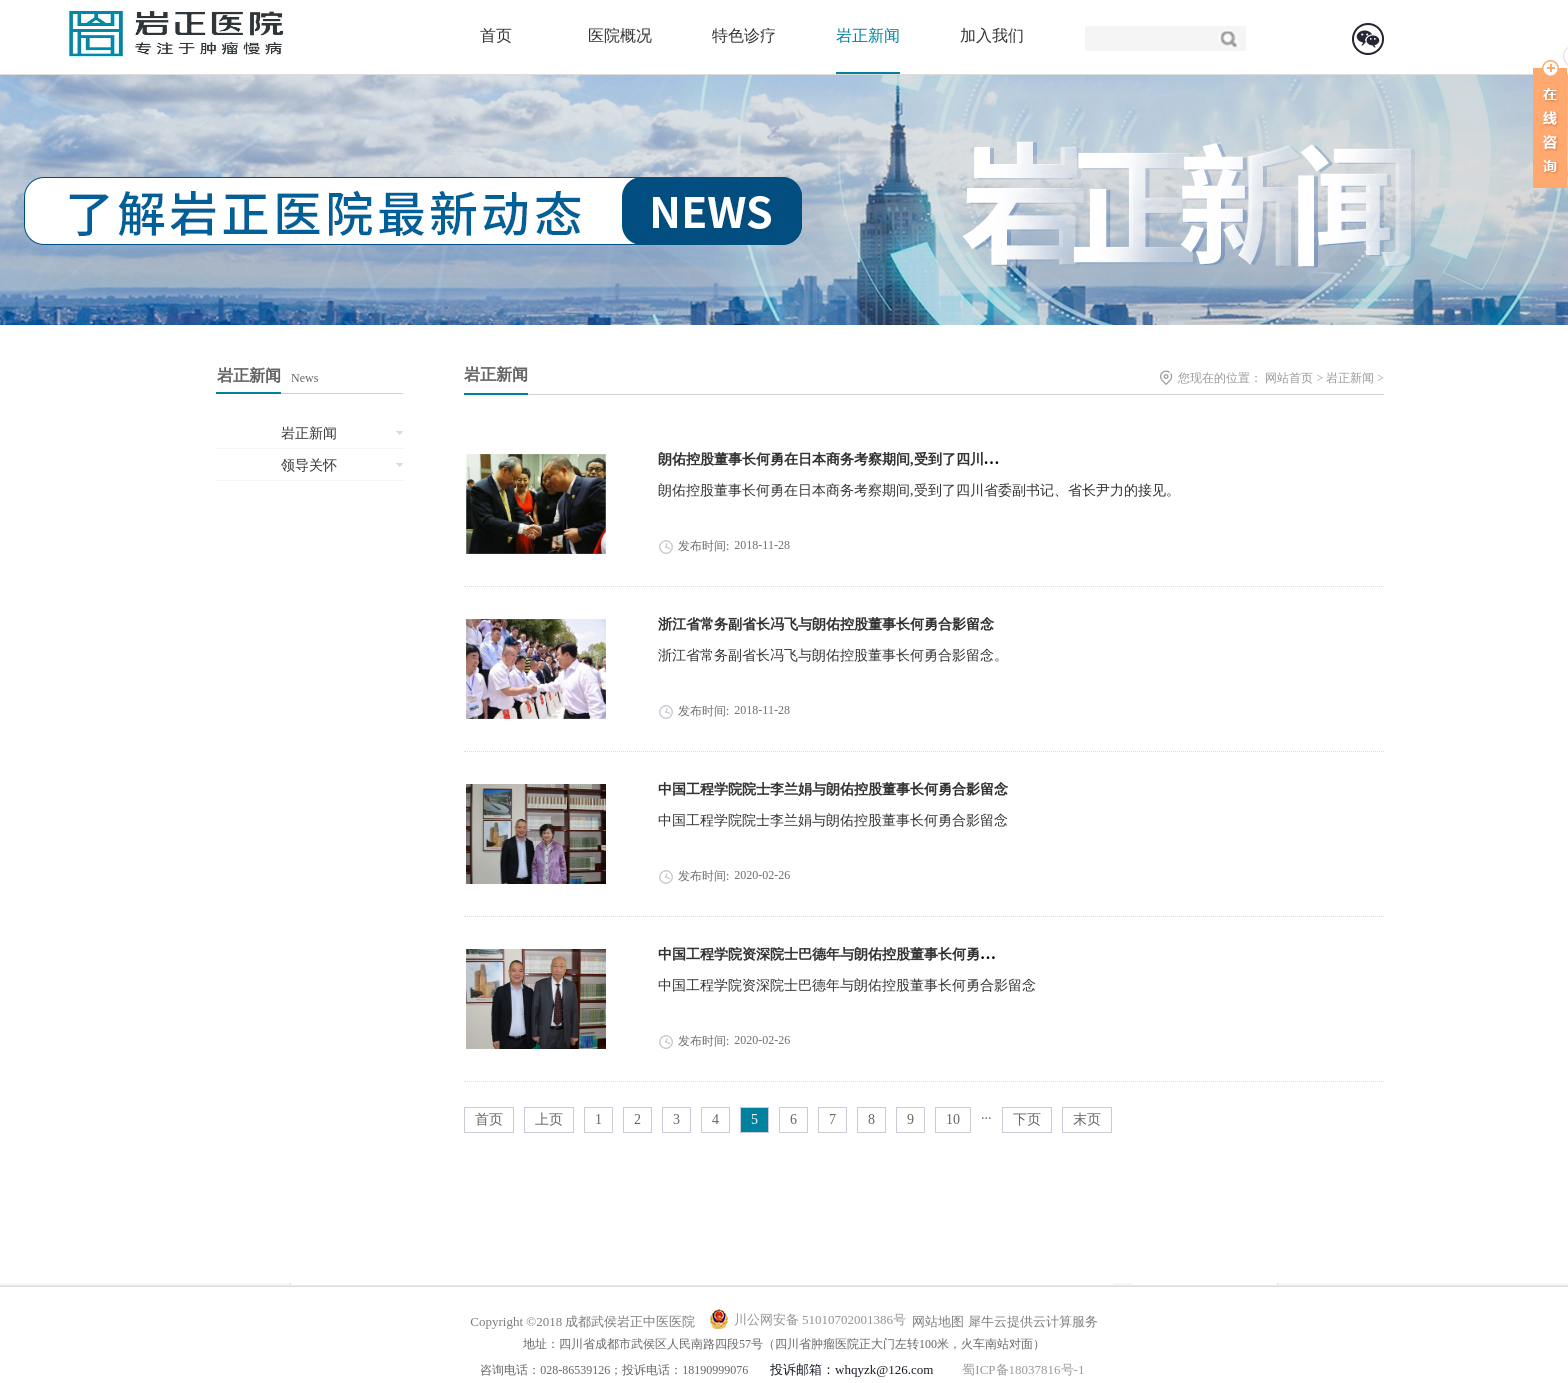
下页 (1027, 1119)
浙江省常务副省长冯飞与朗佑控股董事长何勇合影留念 (826, 624)
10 (953, 1119)
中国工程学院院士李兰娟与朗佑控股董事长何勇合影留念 (833, 789)
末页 (1087, 1119)
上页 (549, 1119)
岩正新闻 (1350, 378)
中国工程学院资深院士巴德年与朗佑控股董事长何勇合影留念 (847, 954)
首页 (496, 35)
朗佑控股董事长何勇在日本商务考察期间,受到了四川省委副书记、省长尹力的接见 (912, 459)
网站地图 (935, 1321)
